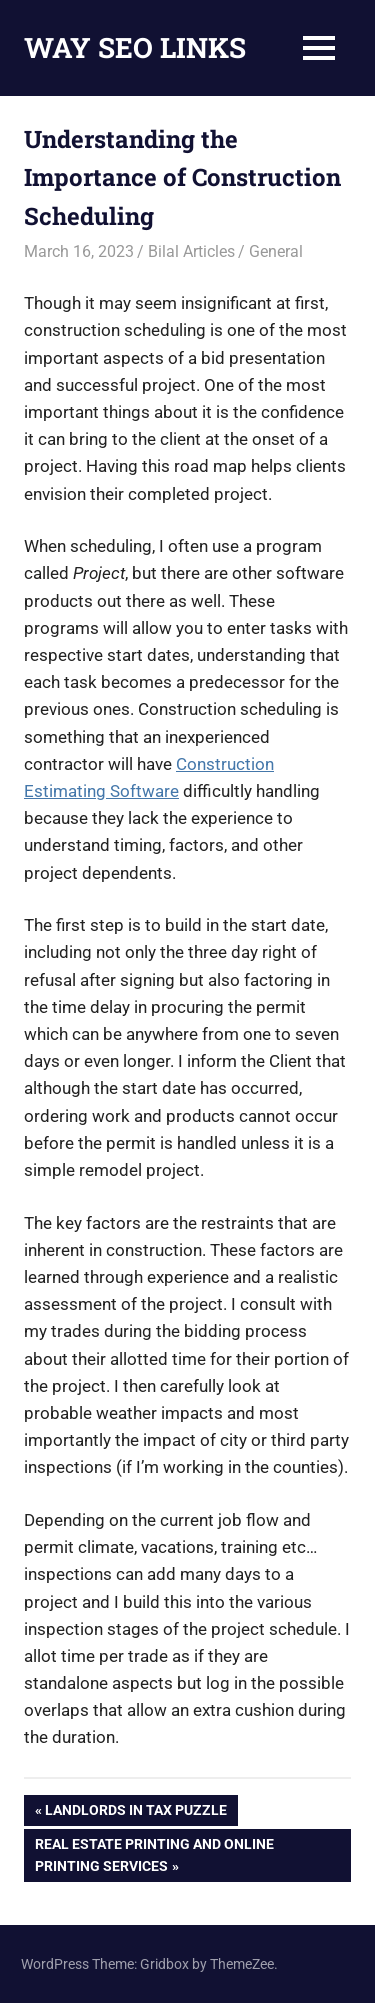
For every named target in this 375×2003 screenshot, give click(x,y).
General (276, 251)
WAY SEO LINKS (135, 47)
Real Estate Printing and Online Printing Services (154, 1853)
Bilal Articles (191, 251)
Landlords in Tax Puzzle (135, 1812)
